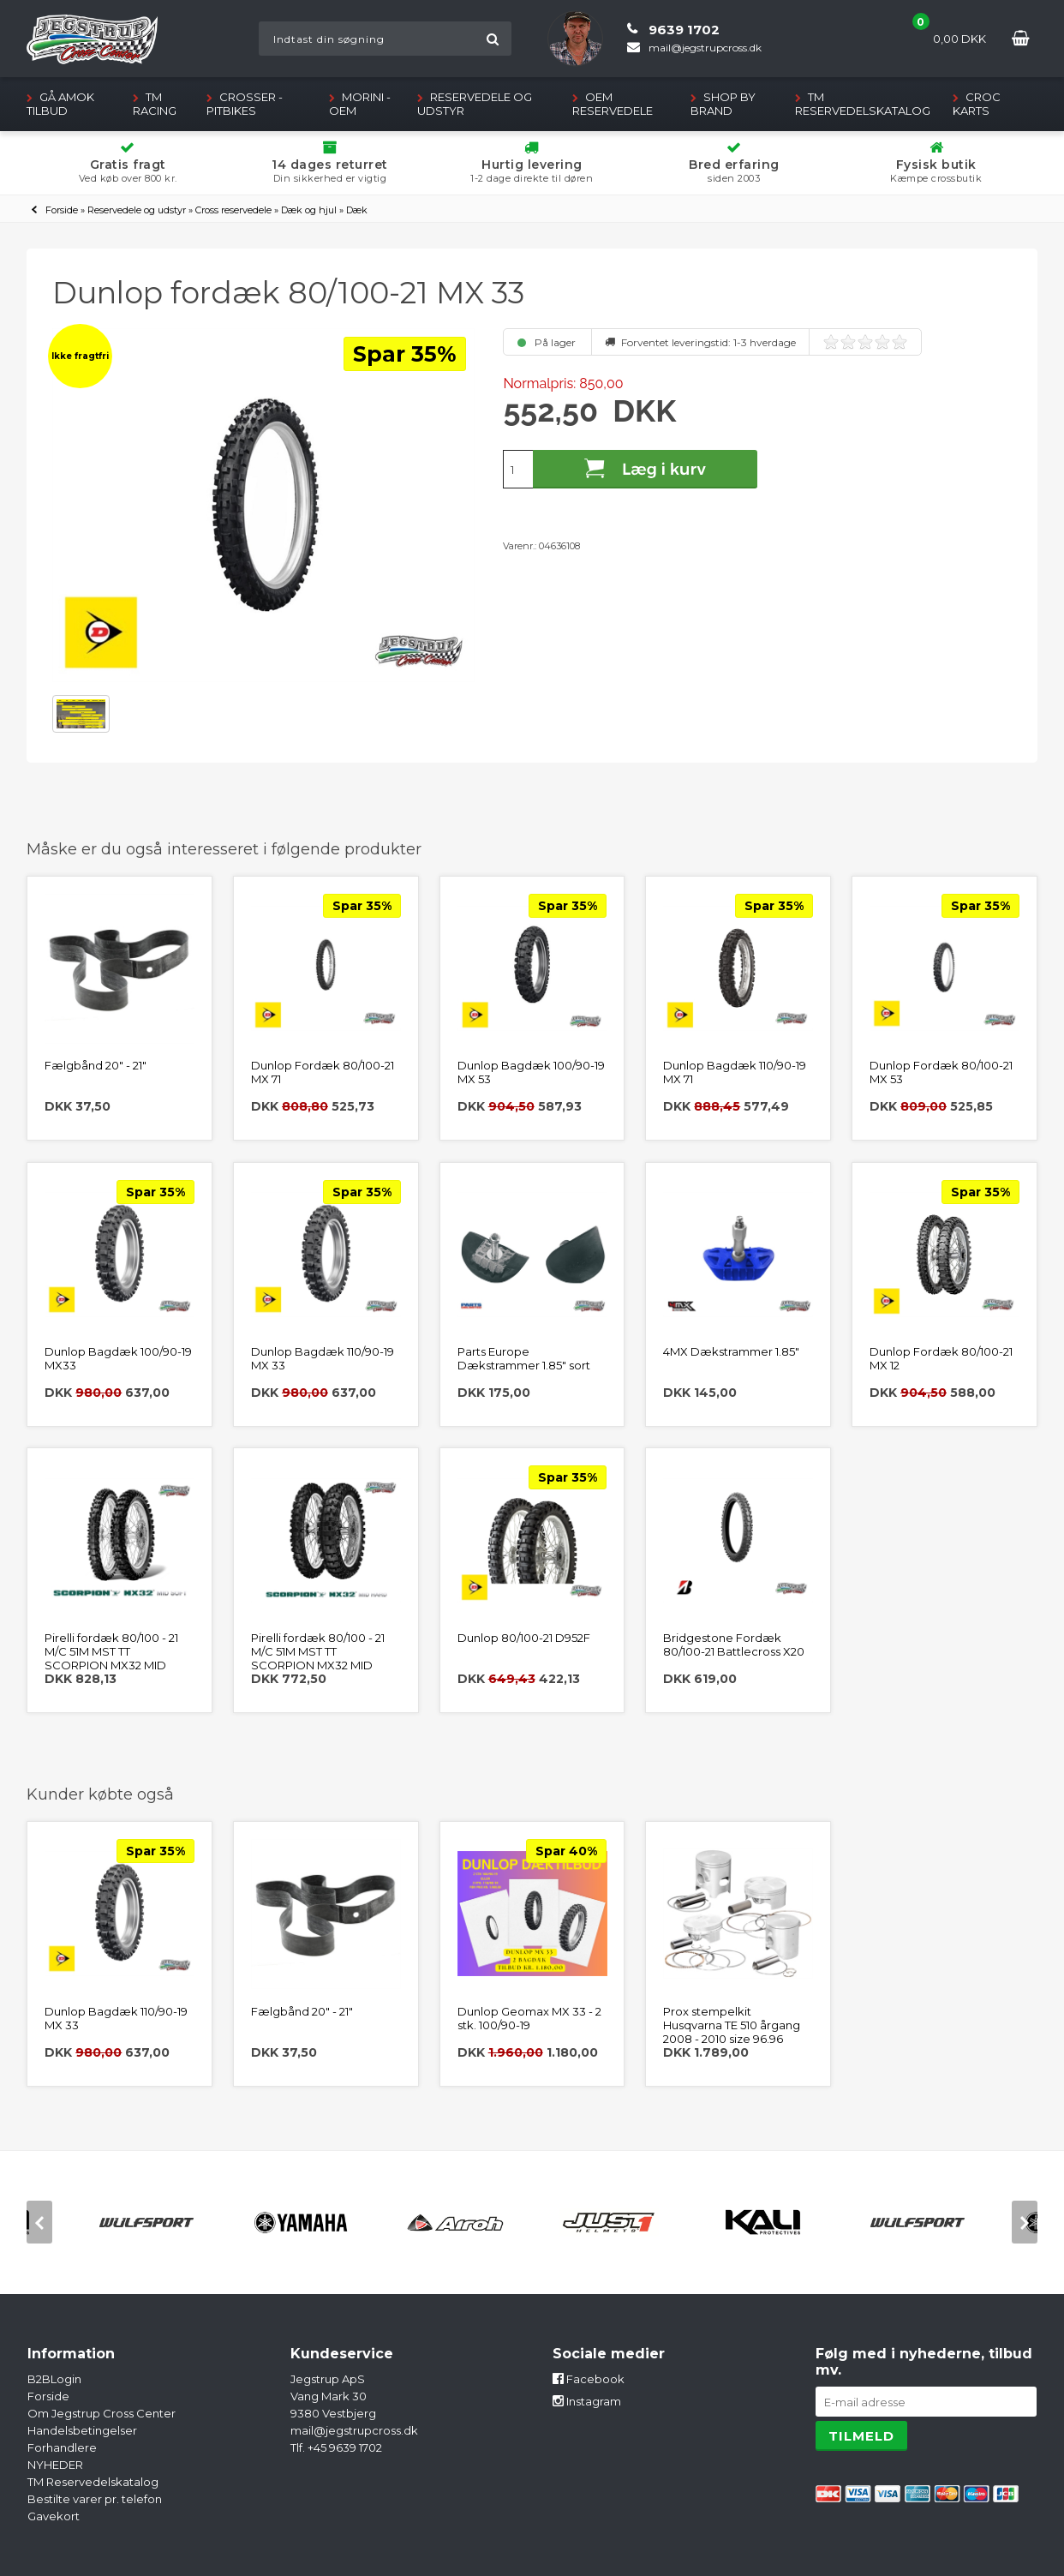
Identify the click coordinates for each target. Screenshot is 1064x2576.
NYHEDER (55, 2464)
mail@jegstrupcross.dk (354, 2430)
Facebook (589, 2379)
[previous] (39, 2222)
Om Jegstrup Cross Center (101, 2413)
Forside (61, 210)
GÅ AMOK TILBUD (60, 103)
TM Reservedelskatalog (862, 103)
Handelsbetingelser (82, 2430)
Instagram (587, 2401)
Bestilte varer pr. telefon (94, 2499)
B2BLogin (54, 2379)
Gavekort (53, 2516)
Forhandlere (62, 2447)
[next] (1024, 2222)
